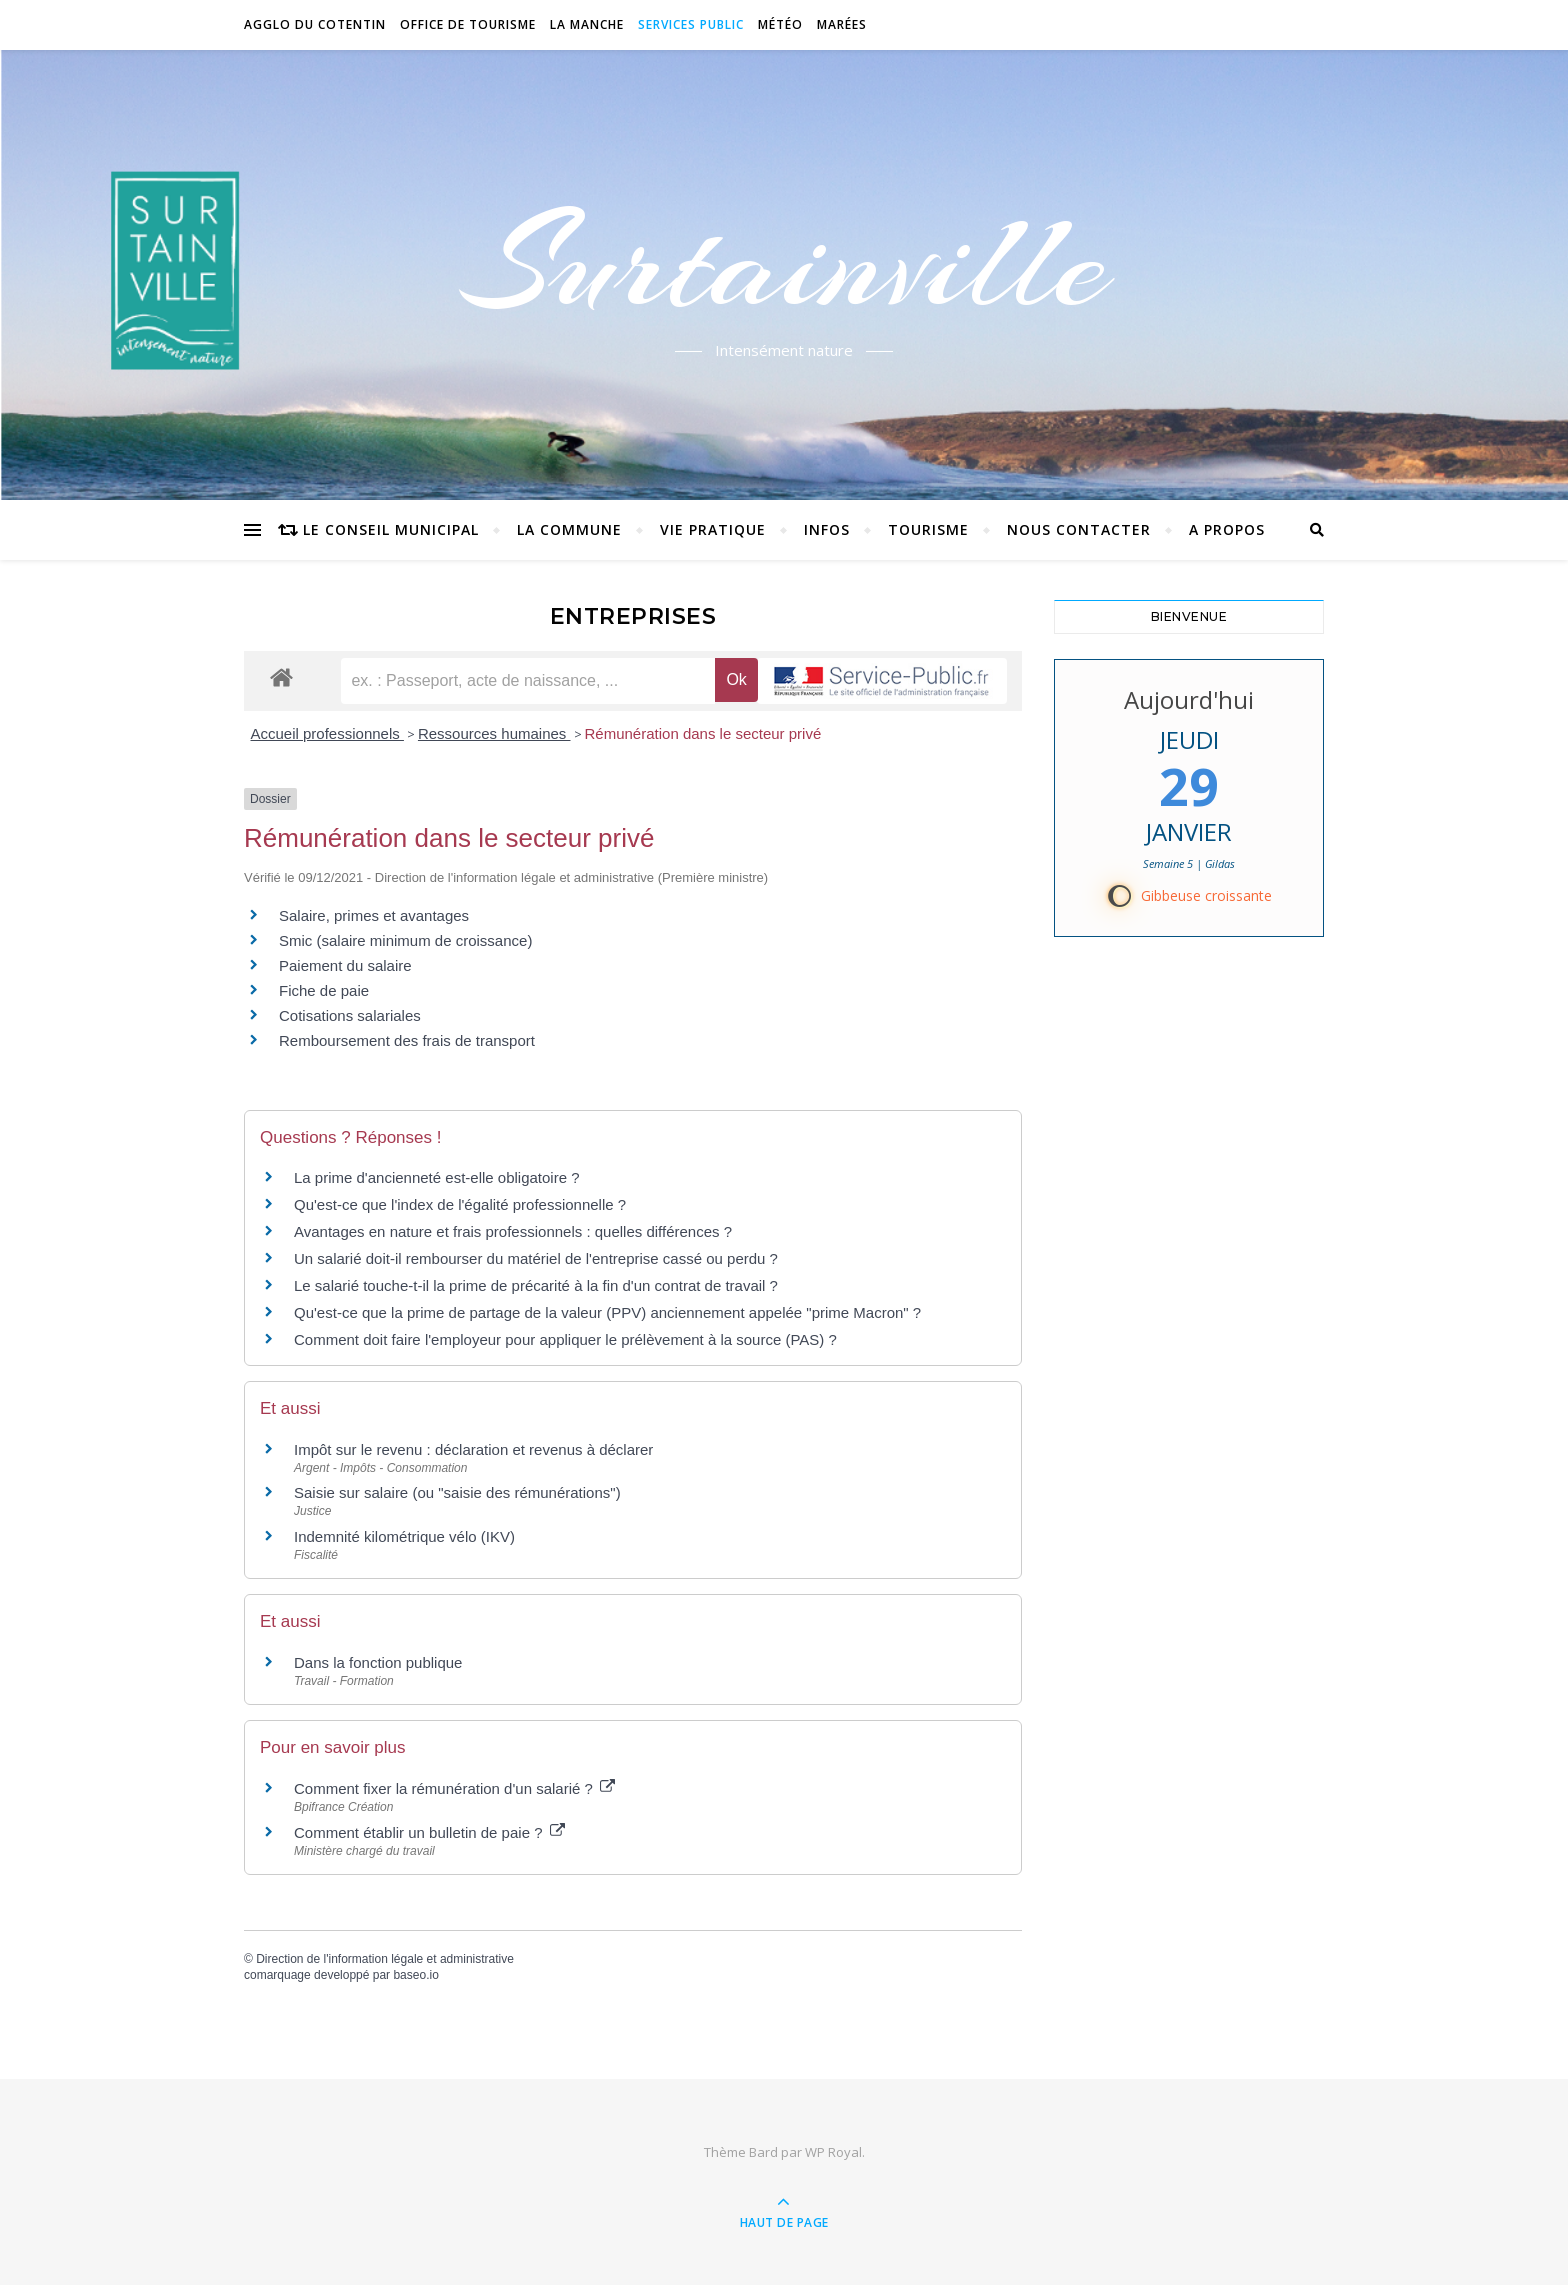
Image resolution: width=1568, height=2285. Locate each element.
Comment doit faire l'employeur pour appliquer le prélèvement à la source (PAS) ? (565, 1339)
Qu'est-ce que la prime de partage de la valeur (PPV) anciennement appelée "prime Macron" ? (607, 1312)
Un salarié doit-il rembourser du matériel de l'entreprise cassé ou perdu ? (536, 1258)
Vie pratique (713, 529)
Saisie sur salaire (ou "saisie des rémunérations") (457, 1492)
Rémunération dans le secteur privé (703, 733)
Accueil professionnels (327, 733)
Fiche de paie (324, 990)
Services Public (691, 24)
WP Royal (833, 2152)
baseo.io (415, 1975)
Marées (842, 24)
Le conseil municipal (391, 529)
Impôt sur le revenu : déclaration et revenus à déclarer (473, 1449)
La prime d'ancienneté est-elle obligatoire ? (437, 1177)
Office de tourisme (468, 24)
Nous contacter (1079, 529)
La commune (569, 529)
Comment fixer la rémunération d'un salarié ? (454, 1788)
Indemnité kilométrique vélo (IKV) (404, 1536)
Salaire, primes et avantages (374, 915)
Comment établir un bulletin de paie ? (429, 1832)
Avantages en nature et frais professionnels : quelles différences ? (513, 1231)
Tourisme (928, 529)
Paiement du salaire (345, 965)
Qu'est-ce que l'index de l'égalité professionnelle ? (460, 1204)
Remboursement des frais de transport (407, 1040)
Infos (827, 529)
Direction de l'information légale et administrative (385, 1959)
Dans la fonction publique (378, 1662)
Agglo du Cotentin (315, 24)
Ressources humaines (494, 733)
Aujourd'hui (1189, 699)
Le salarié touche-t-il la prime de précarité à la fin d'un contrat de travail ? (536, 1285)
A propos (1227, 529)
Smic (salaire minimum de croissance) (405, 940)
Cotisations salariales (350, 1015)
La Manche (587, 24)
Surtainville (784, 263)
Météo (780, 24)
